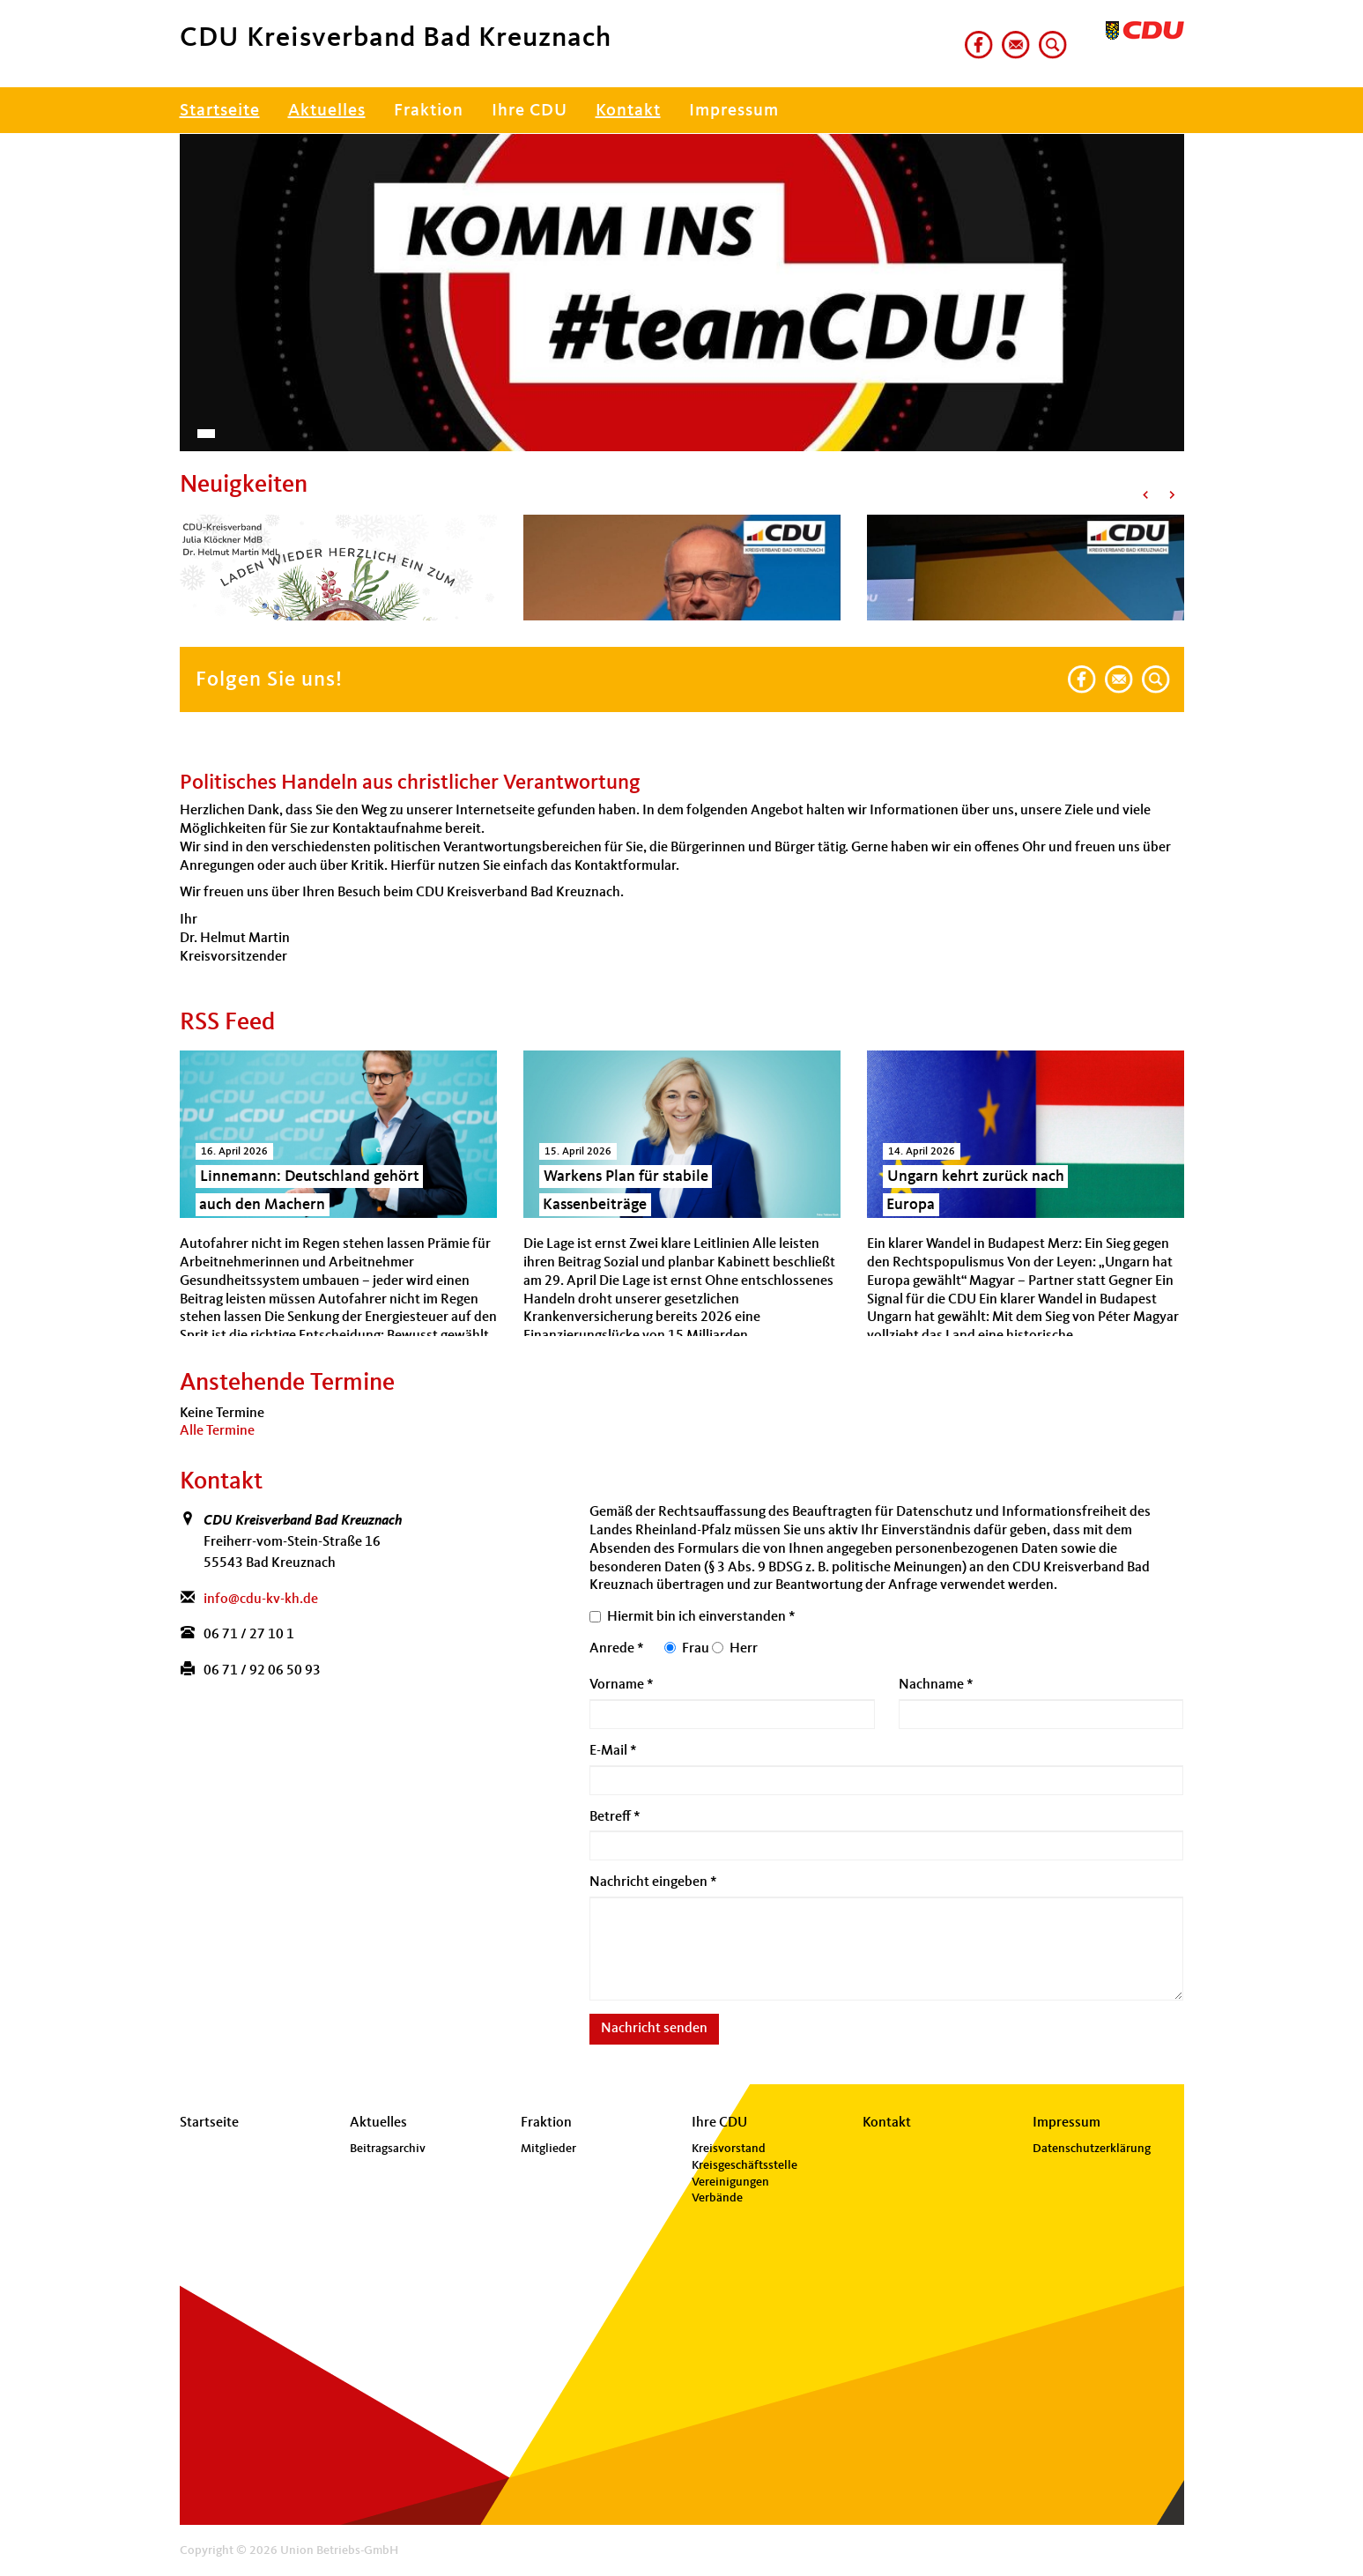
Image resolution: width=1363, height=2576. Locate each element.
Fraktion (428, 111)
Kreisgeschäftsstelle (744, 2165)
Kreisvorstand (729, 2148)
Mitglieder (548, 2148)
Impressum (734, 111)
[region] (682, 283)
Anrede (616, 1649)
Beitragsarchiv (388, 2148)
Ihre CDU (529, 111)
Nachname (936, 1685)
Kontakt (628, 111)
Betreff (615, 1817)
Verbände (717, 2198)
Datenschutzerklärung (1092, 2148)
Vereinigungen (730, 2182)
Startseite (220, 111)
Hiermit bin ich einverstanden (701, 1617)
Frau (695, 1649)
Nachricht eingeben (653, 1882)
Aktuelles (327, 111)
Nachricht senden (654, 2029)
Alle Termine (217, 1431)
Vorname (621, 1685)
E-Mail (613, 1751)
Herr (744, 1649)
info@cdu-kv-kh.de (261, 1599)
